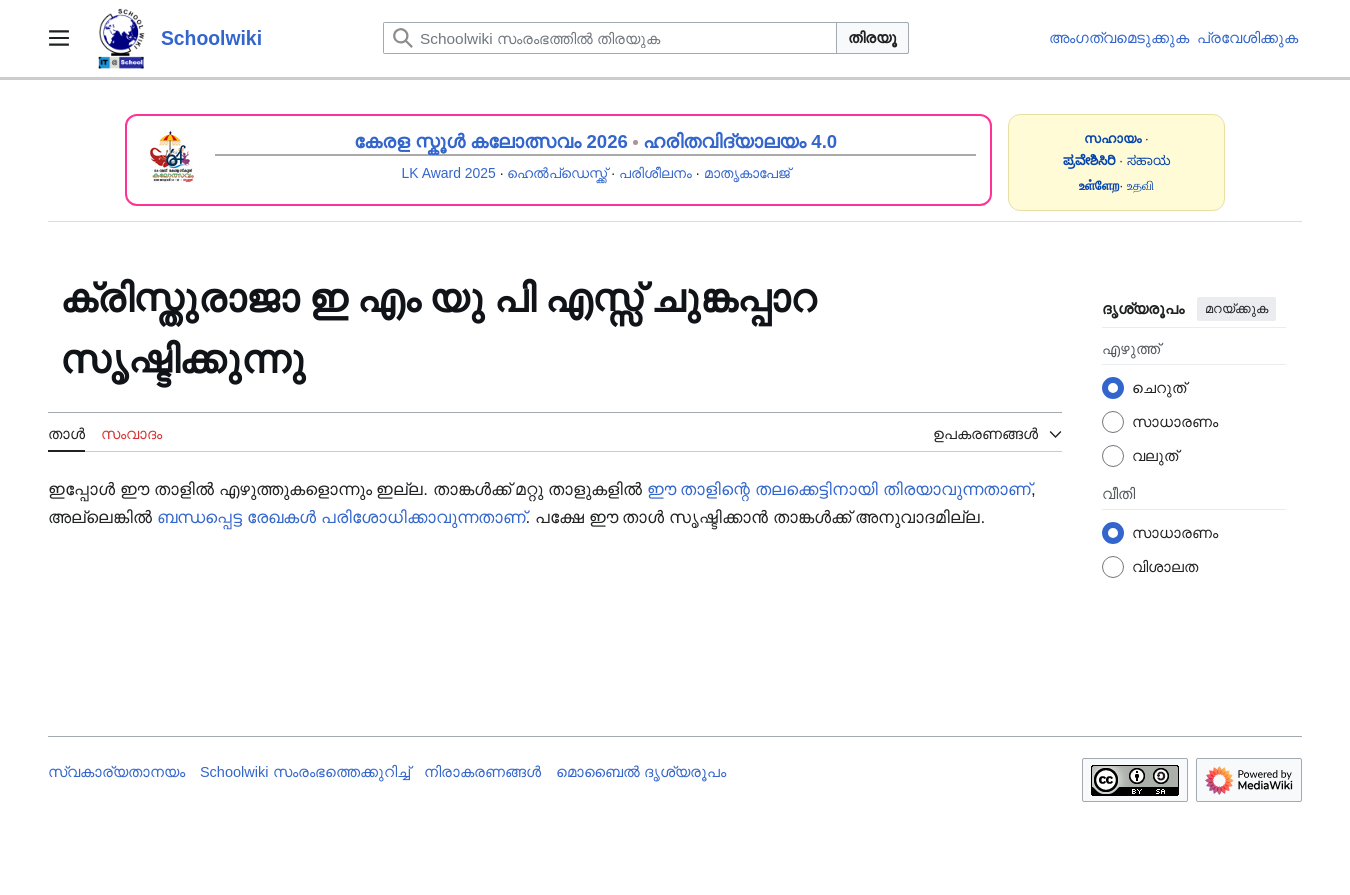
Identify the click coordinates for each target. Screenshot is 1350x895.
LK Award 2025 (449, 173)
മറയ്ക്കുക (1236, 308)
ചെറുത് (1159, 387)
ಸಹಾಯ (1149, 160)
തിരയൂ (872, 37)
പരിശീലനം (655, 173)
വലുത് (1155, 455)
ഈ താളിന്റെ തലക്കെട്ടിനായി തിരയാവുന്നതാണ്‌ (839, 489)
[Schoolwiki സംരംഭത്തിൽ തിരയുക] (610, 38)
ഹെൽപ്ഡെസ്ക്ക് (557, 173)
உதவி (1140, 185)
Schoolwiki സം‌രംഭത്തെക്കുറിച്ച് (305, 772)
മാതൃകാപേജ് (747, 173)
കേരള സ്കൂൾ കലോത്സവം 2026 (491, 141)
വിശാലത (1165, 566)
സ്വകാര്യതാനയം (116, 772)
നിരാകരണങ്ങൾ (482, 772)
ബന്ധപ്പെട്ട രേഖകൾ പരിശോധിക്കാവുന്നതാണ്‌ (341, 517)
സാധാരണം (1175, 421)
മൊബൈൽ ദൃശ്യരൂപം (641, 772)
